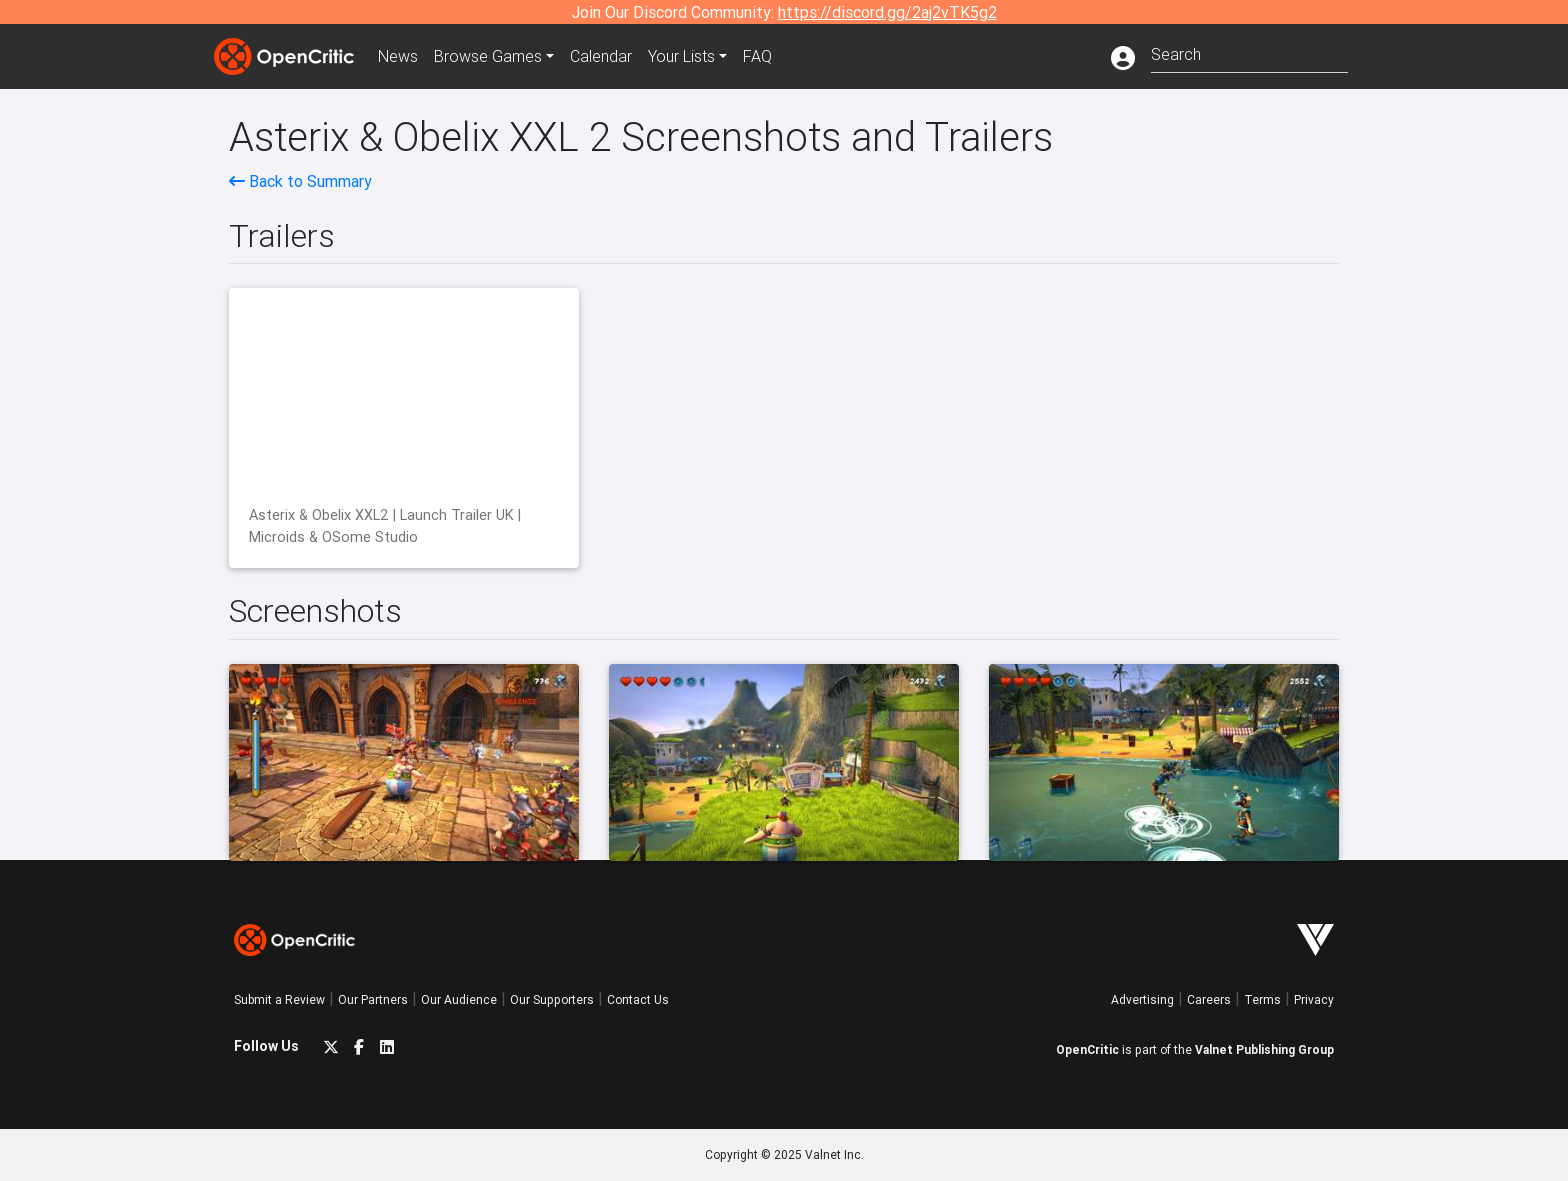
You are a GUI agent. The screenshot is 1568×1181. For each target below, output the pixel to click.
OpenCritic (1087, 1049)
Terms (1262, 999)
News (398, 56)
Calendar (601, 56)
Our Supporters (552, 999)
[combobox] (1249, 52)
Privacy (1314, 999)
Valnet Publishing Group (1264, 1049)
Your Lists (681, 56)
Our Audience (459, 999)
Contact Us (638, 999)
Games (488, 56)
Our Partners (373, 999)
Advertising (1142, 999)
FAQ (757, 56)
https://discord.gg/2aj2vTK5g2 (887, 12)
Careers (1209, 999)
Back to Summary (300, 181)
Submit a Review (279, 999)
